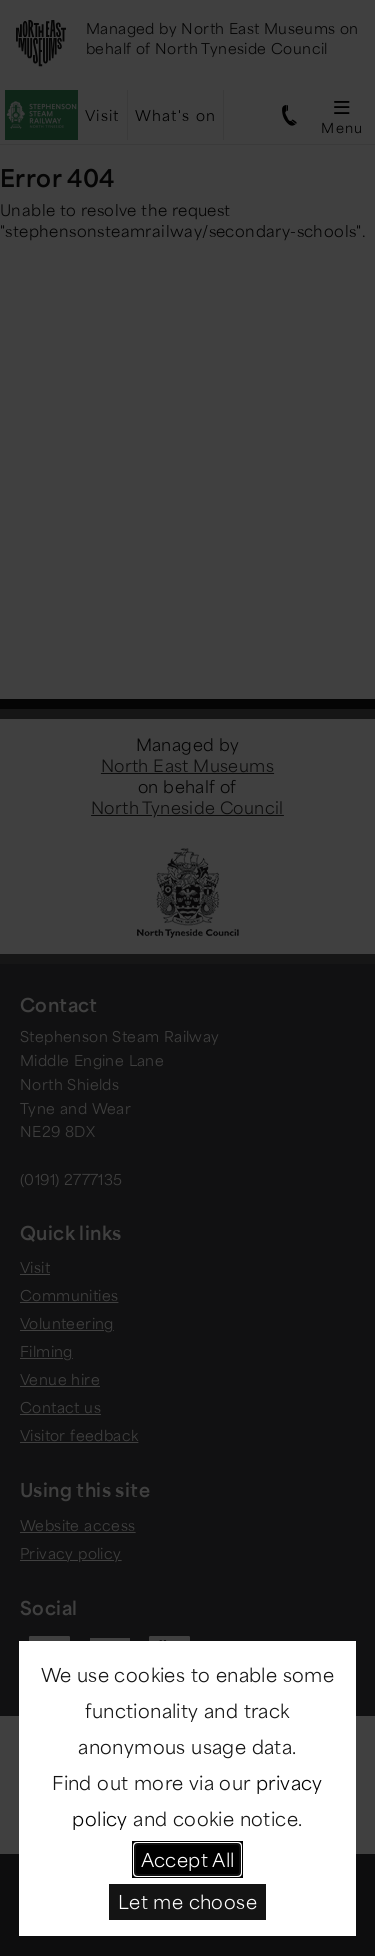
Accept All (188, 1859)
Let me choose (187, 1901)
